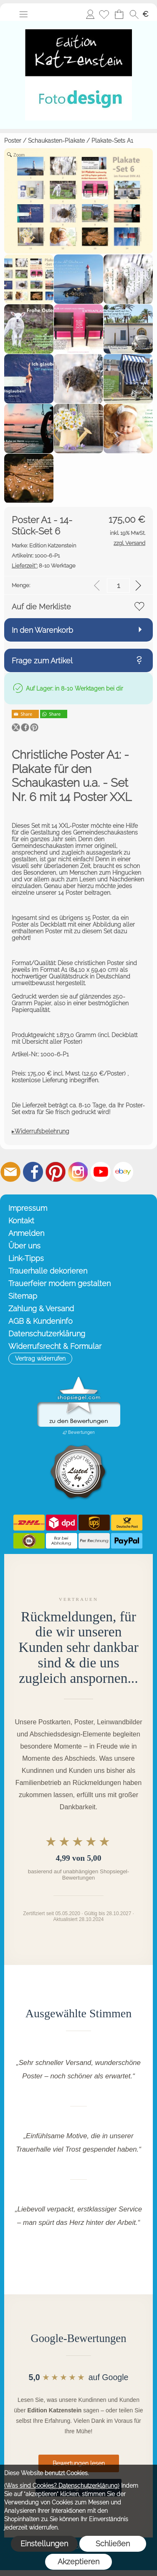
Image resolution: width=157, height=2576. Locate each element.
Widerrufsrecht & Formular (54, 1346)
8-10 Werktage (44, 565)
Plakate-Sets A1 (112, 140)
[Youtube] (100, 1171)
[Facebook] (33, 1171)
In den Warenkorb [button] (42, 630)
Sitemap (22, 1296)
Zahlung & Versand (41, 1308)
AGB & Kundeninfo (40, 1321)
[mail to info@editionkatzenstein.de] (10, 1171)
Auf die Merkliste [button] (41, 606)
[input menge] (118, 585)
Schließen (113, 2543)
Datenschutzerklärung (46, 1333)
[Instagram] (78, 1171)
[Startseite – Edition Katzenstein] (78, 24)
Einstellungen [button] (44, 2543)
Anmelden (90, 14)
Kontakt (21, 1220)
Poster (12, 140)
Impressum (27, 1208)
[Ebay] (123, 1171)
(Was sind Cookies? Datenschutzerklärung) (61, 2485)
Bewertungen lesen (79, 2463)
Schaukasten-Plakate (56, 140)
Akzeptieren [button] (78, 2561)
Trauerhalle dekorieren (47, 1270)
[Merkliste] (104, 14)
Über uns (24, 1245)
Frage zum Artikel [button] (42, 660)
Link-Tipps (26, 1258)
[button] (23, 14)
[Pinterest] (55, 1171)
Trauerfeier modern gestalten (59, 1283)
